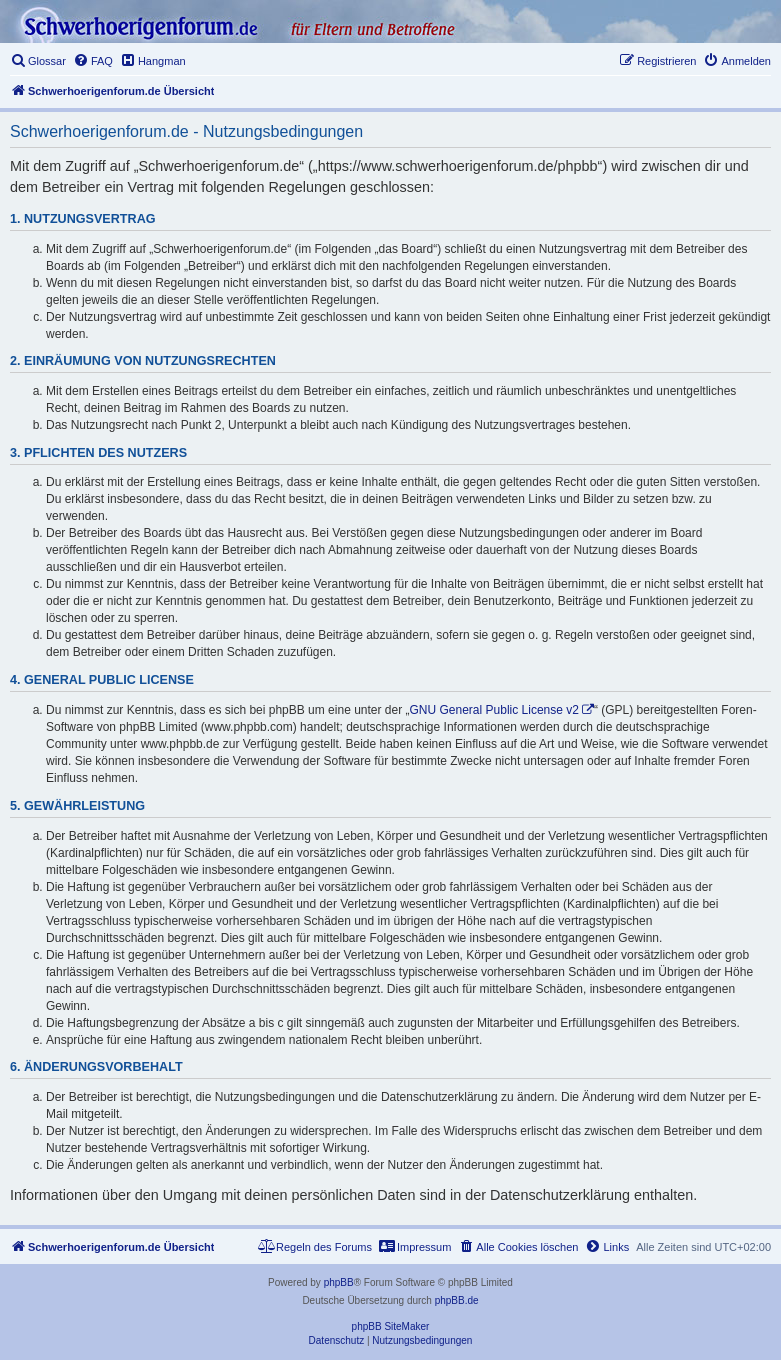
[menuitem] (38, 61)
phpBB (339, 1282)
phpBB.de (457, 1300)
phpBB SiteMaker (391, 1326)
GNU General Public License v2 (494, 710)
